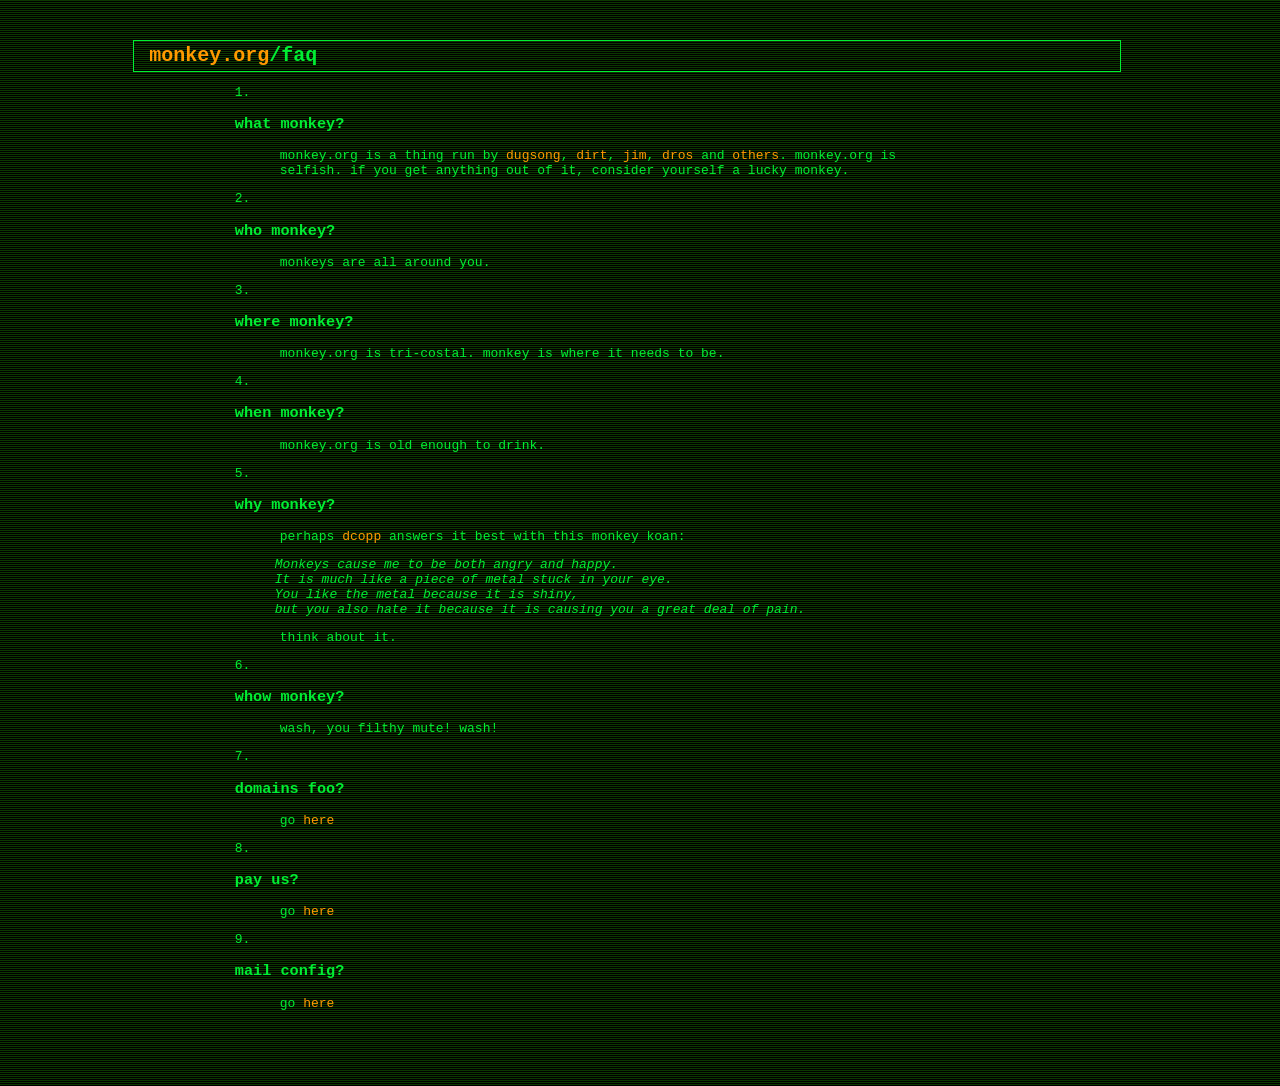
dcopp (361, 536)
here (318, 820)
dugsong (533, 155)
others (755, 155)
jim (634, 155)
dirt (591, 155)
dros (677, 155)
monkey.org (209, 55)
